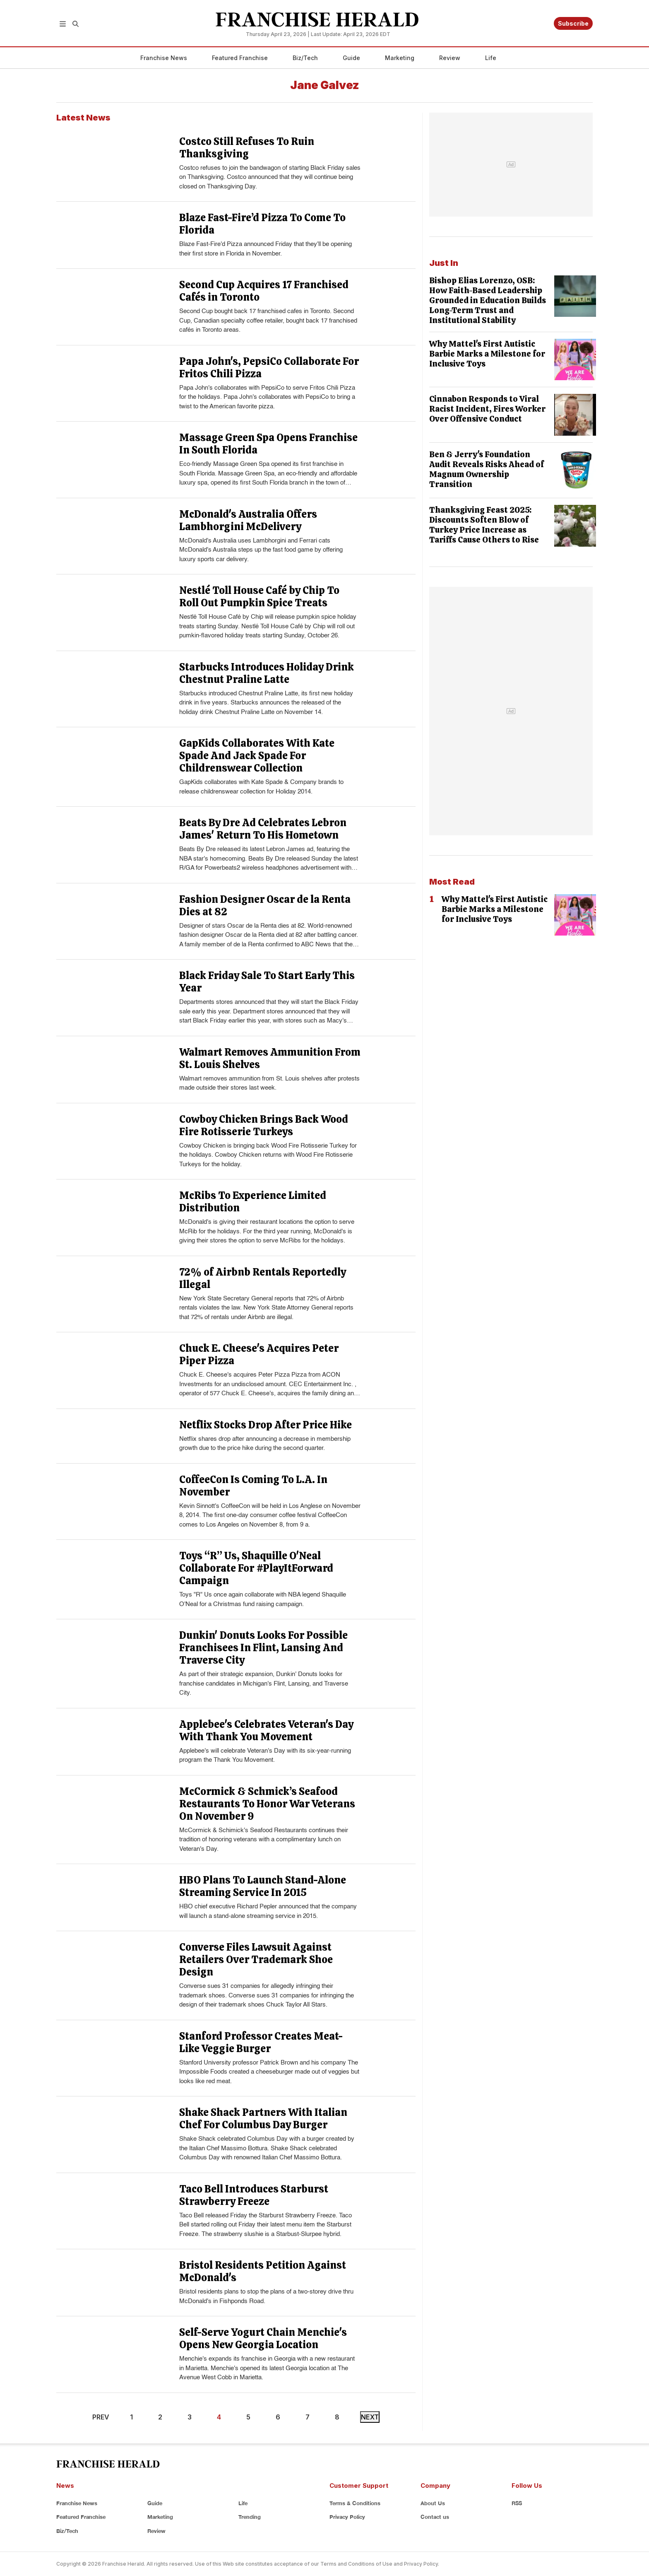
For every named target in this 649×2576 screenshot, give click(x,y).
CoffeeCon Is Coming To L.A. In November (253, 1486)
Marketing (399, 57)
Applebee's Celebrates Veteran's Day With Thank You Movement (266, 1730)
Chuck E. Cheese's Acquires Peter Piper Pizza (259, 1354)
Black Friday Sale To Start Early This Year (267, 982)
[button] (62, 23)
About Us (433, 2503)
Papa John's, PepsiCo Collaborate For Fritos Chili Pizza (269, 368)
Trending (249, 2516)
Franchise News (163, 57)
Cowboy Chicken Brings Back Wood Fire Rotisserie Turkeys (263, 1125)
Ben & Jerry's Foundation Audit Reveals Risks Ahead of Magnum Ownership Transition (486, 469)
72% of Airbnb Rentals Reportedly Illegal (262, 1278)
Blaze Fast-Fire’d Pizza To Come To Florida (262, 224)
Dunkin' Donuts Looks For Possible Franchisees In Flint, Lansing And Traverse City (263, 1647)
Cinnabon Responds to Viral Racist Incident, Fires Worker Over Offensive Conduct (487, 408)
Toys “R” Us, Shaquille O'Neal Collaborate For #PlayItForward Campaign (256, 1568)
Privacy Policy (347, 2516)
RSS (517, 2503)
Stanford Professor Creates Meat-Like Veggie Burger (261, 2042)
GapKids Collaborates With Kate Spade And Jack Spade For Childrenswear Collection (256, 755)
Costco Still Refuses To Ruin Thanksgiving (246, 148)
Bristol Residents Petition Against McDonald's (262, 2271)
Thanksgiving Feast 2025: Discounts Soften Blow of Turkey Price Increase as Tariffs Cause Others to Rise (484, 524)
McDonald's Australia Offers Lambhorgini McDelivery (248, 520)
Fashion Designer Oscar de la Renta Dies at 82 (265, 905)
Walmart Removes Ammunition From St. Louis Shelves (270, 1058)
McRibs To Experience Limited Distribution (252, 1202)
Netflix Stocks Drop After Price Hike (265, 1425)
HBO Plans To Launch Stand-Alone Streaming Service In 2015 (262, 1886)
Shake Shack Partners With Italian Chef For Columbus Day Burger (263, 2119)
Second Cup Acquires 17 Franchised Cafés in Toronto (264, 291)
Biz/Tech (305, 57)
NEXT (370, 2417)
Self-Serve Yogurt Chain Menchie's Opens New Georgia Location (263, 2338)
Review (449, 57)
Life (490, 57)
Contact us (435, 2516)
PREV (100, 2417)
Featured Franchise (240, 57)
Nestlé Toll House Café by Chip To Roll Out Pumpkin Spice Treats (259, 597)
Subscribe (573, 23)
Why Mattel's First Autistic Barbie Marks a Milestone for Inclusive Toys (487, 353)
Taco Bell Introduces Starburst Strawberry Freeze (253, 2195)
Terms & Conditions (354, 2503)
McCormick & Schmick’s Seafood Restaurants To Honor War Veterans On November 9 (267, 1804)
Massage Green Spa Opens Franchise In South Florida (268, 444)
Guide (351, 57)
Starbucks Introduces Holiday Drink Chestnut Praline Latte (266, 673)
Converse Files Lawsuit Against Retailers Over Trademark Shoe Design (256, 1959)
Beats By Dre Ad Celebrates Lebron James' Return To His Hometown (262, 829)
